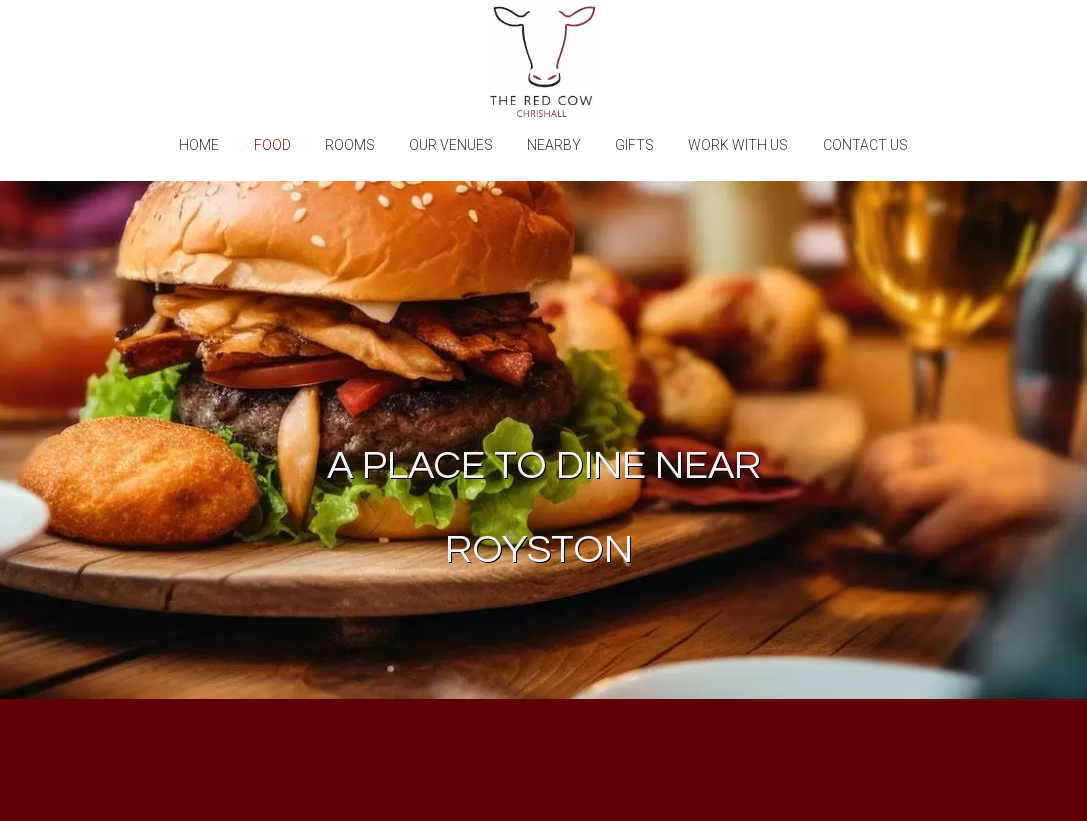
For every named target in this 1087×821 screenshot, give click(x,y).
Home (199, 145)
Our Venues (451, 145)
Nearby (554, 145)
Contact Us (865, 145)
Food (272, 145)
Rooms (350, 145)
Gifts (634, 145)
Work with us (738, 145)
